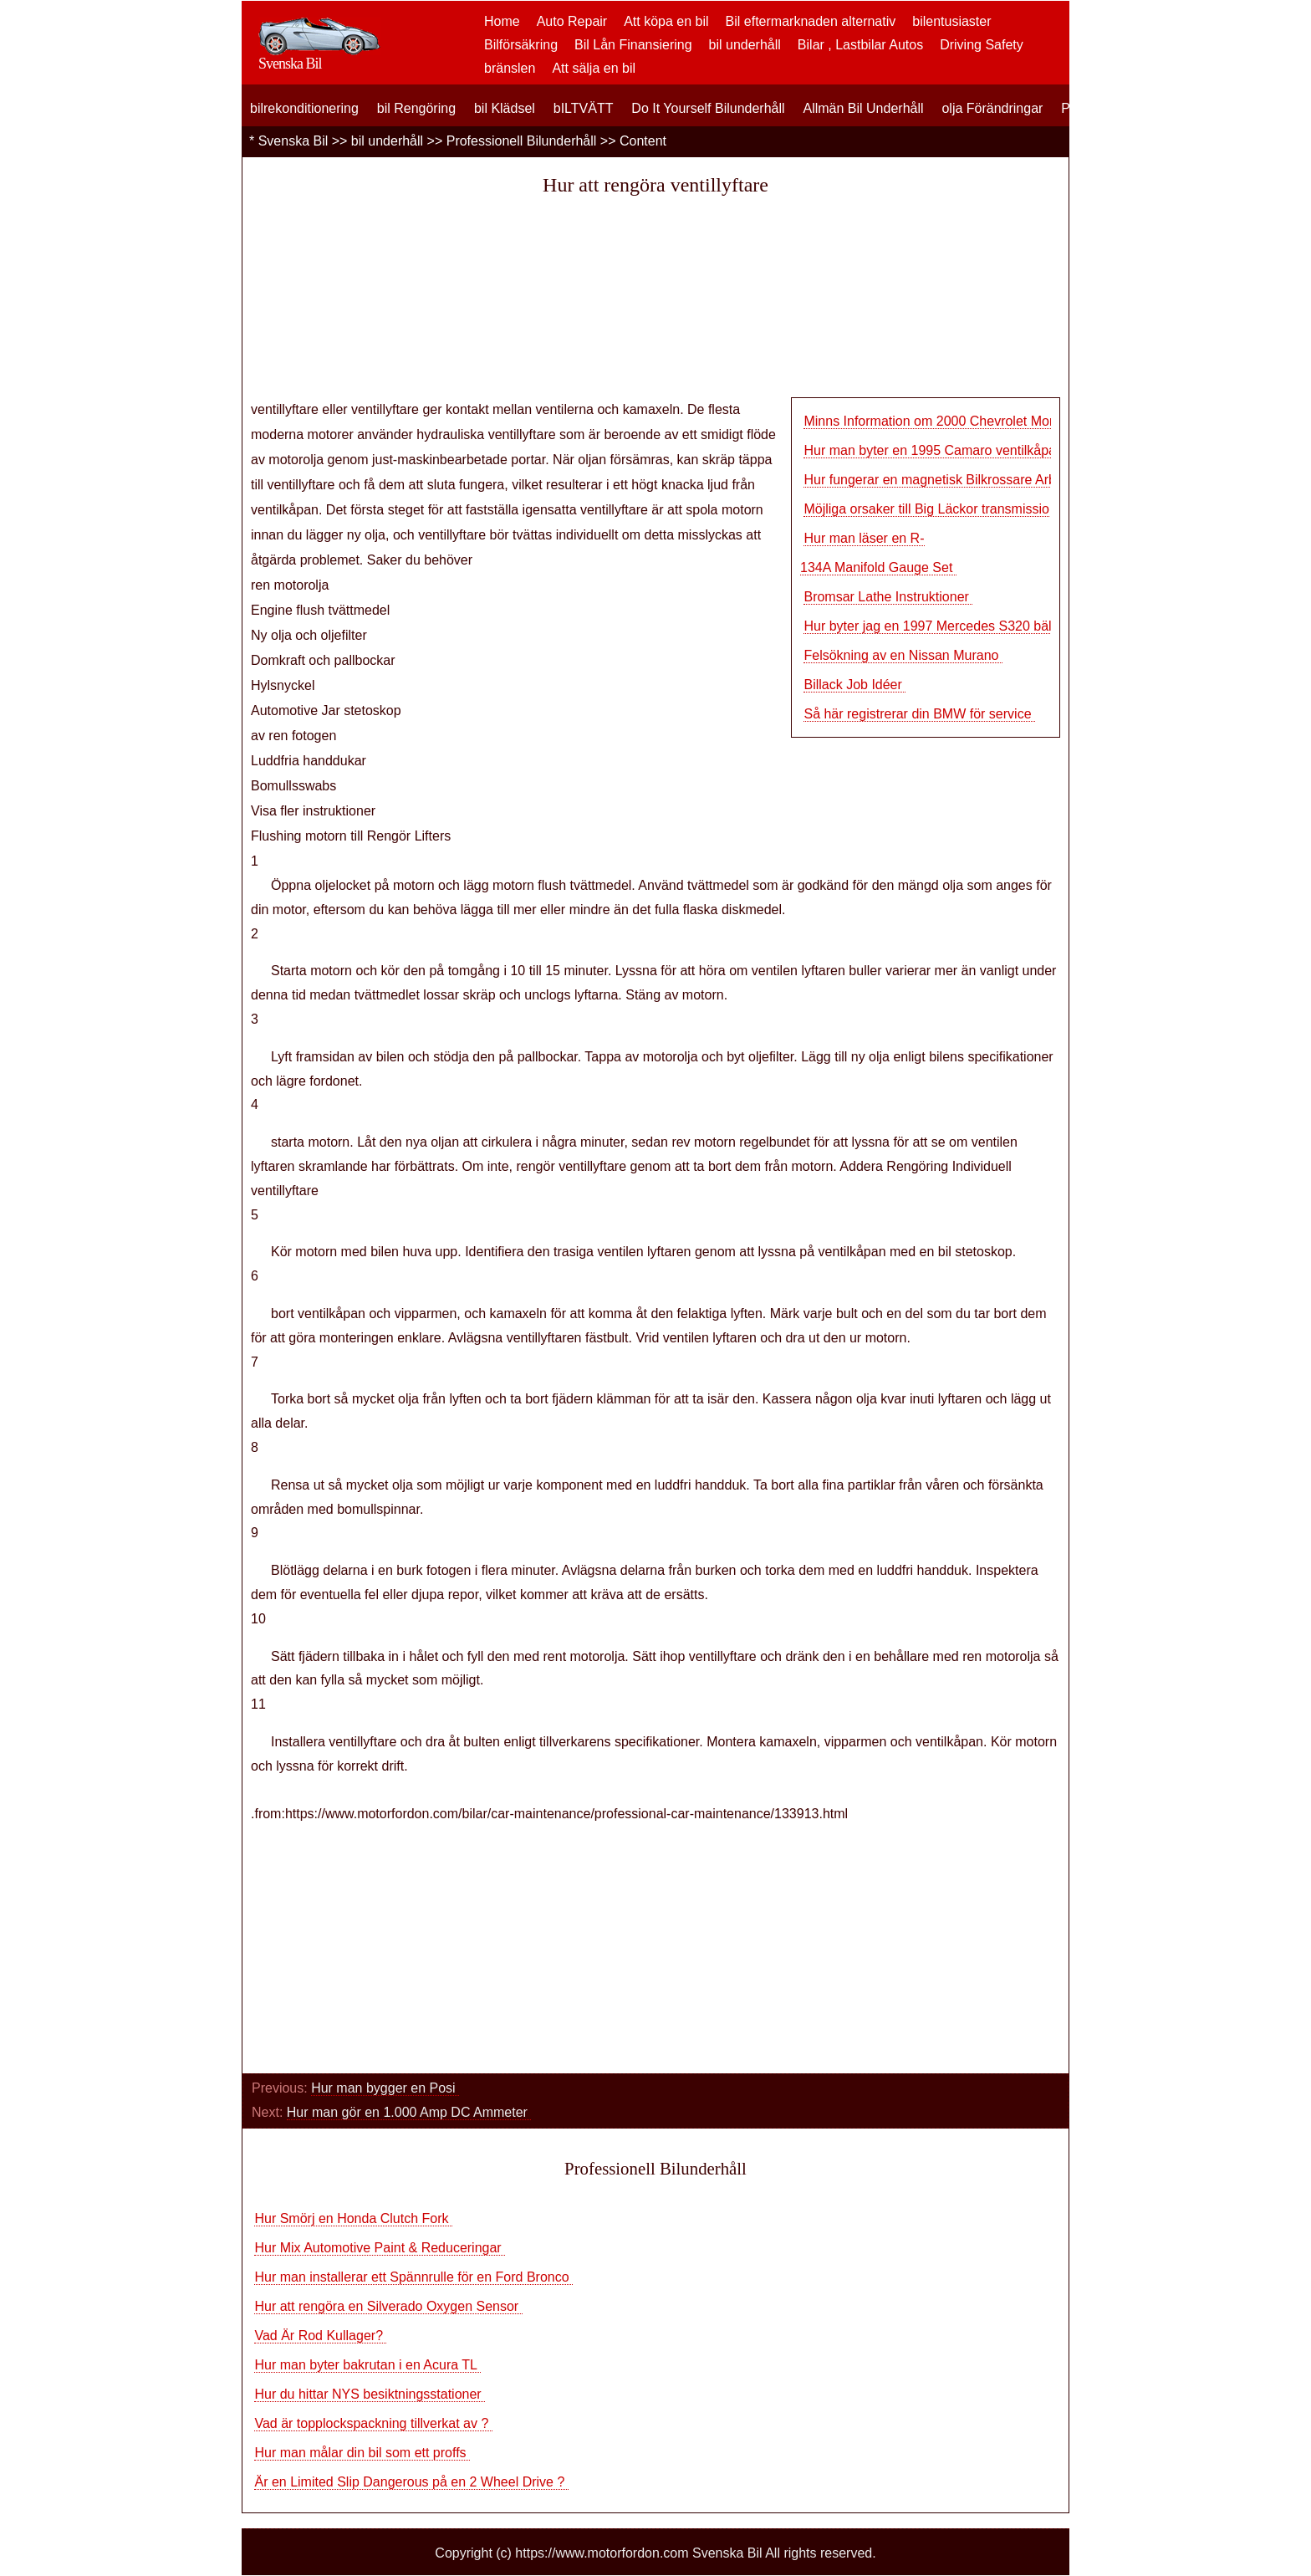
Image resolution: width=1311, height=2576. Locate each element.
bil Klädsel (504, 108)
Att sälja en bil (593, 68)
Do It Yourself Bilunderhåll (707, 108)
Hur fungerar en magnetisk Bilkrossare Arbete (940, 480)
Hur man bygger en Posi (385, 2088)
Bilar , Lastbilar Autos (860, 45)
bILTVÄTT (583, 108)
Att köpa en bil (666, 21)
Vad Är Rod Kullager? (320, 2335)
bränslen (509, 68)
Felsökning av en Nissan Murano (902, 655)
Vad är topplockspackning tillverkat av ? (373, 2423)
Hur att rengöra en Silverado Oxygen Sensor (388, 2306)
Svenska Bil (293, 141)
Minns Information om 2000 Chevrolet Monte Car (948, 421)
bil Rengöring (416, 108)
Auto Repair (572, 21)
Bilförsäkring (521, 45)
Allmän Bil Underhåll (863, 108)
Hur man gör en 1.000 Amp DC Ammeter (409, 2112)
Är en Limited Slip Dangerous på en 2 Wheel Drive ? (411, 2482)
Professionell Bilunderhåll (521, 141)
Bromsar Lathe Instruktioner (887, 597)
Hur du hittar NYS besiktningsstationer (369, 2394)
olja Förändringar (992, 108)
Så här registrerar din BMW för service (919, 714)
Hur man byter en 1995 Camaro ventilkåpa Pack (946, 450)
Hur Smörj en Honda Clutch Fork (353, 2218)
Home (502, 21)
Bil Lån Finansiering (633, 45)
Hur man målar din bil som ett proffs (362, 2453)
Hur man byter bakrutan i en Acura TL (367, 2365)
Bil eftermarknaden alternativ (811, 21)
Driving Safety (981, 45)
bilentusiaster (951, 21)
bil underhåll (745, 45)
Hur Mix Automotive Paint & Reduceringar (379, 2248)
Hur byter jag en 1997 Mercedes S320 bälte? (938, 626)
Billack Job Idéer (854, 684)
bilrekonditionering (304, 108)
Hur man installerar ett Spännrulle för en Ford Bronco (413, 2277)
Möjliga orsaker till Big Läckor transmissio (925, 509)
